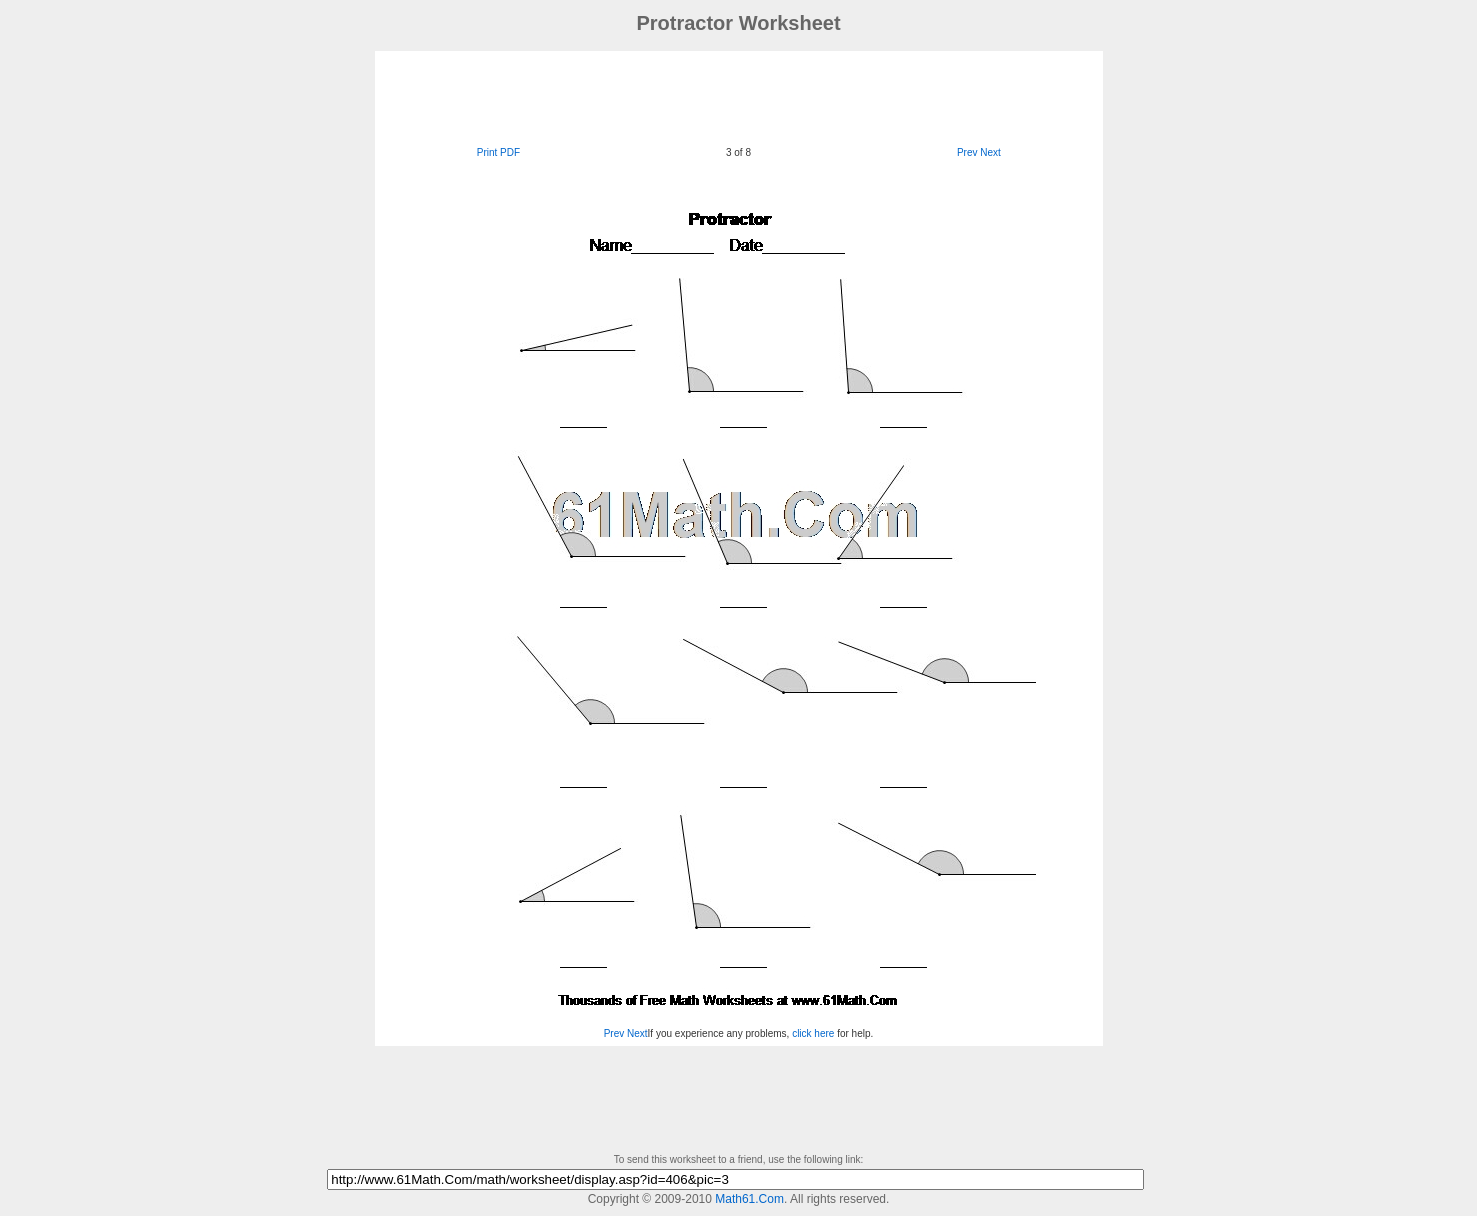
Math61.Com (749, 1199)
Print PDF (498, 152)
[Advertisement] (739, 96)
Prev (967, 152)
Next (990, 152)
